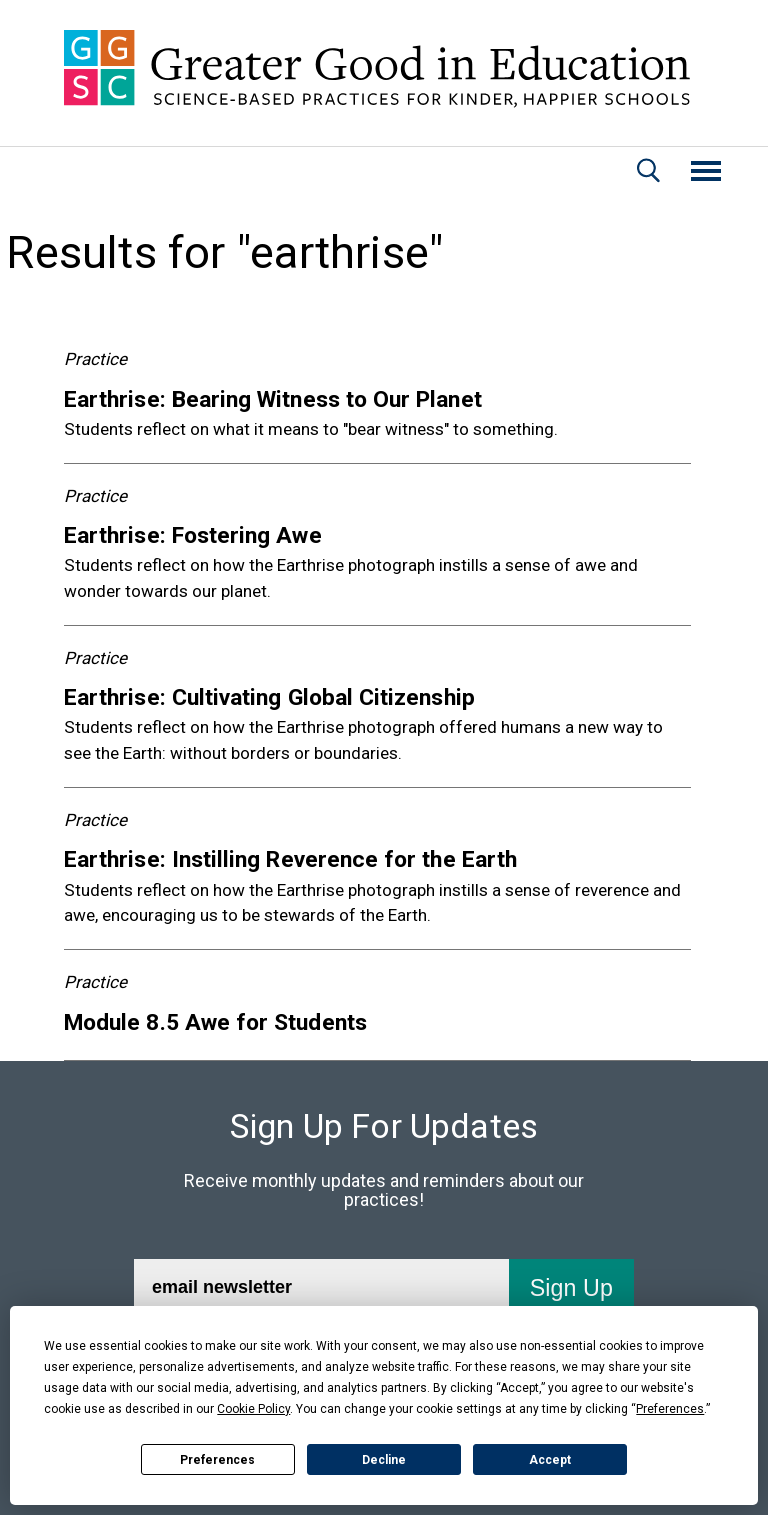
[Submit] (570, 1287)
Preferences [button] (670, 1409)
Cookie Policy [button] (253, 1409)
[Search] (648, 173)
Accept (550, 1460)
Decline (384, 1460)
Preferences (217, 1460)
